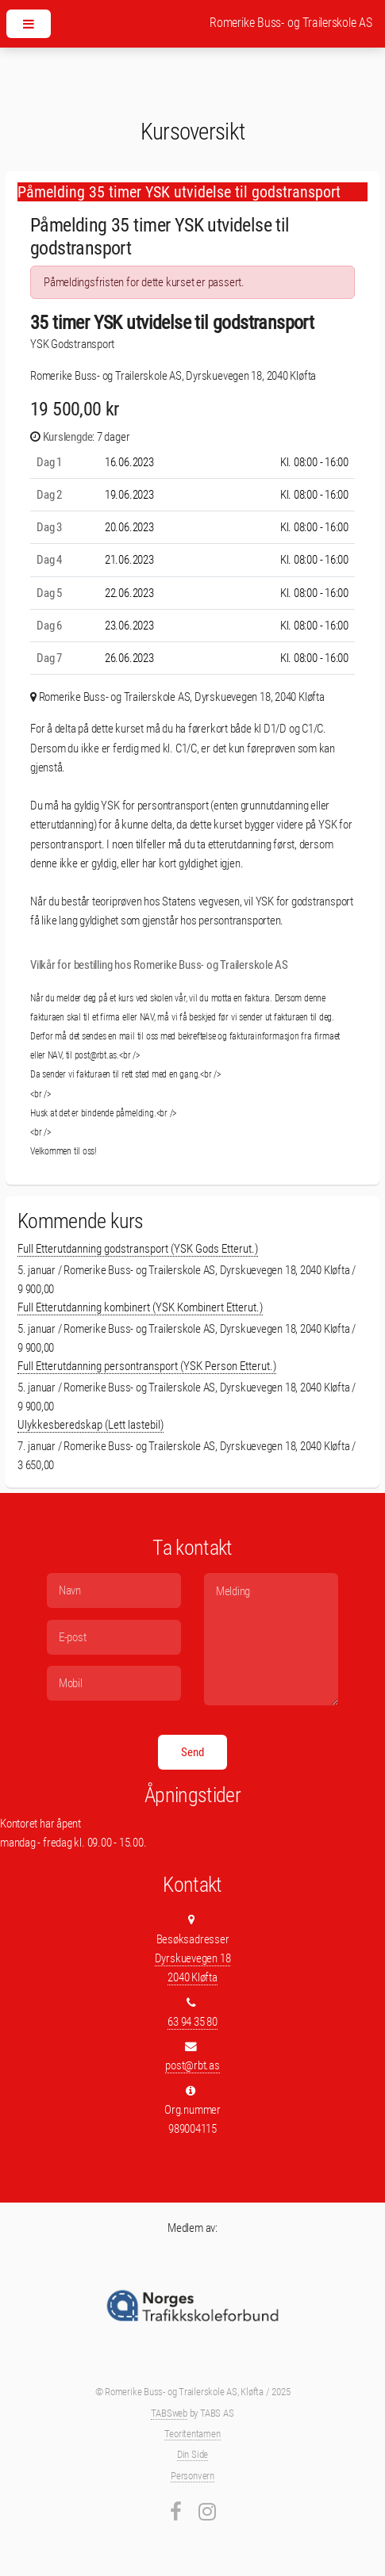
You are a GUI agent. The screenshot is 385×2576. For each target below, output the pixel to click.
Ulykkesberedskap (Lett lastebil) (90, 1425)
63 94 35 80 (192, 2022)
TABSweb (169, 2413)
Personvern (192, 2476)
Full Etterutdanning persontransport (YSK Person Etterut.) (146, 1366)
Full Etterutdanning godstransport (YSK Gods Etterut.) (137, 1249)
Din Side (192, 2454)
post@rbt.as (192, 2065)
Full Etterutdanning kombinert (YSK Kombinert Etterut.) (140, 1307)
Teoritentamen (192, 2434)
